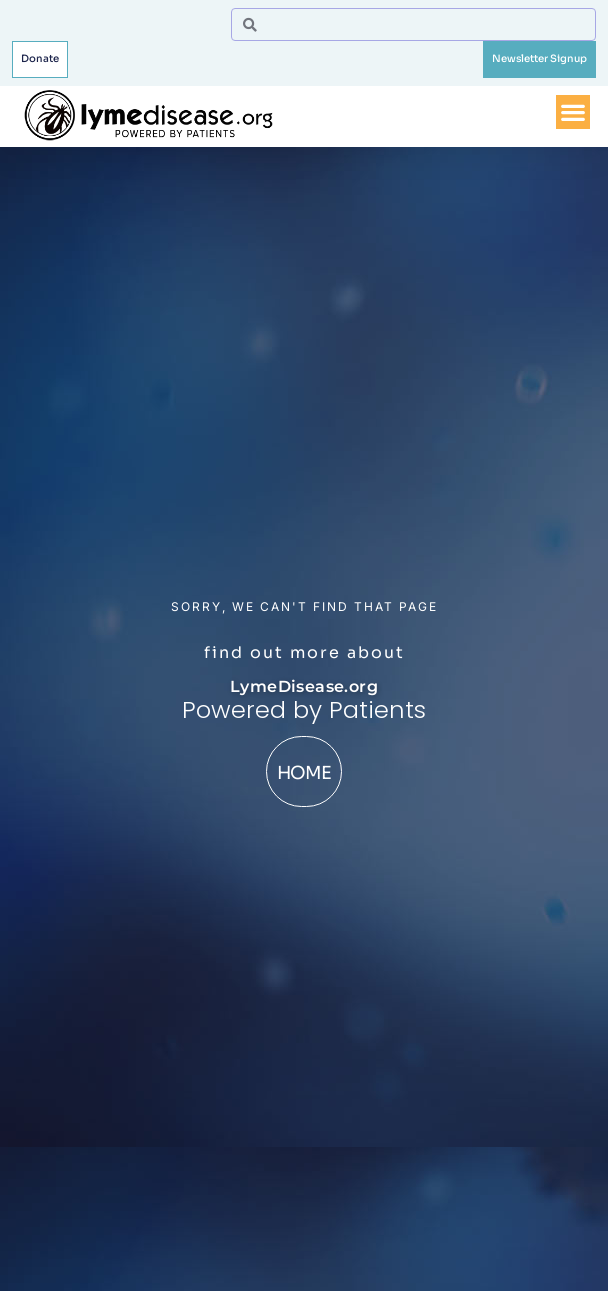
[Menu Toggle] (573, 105)
